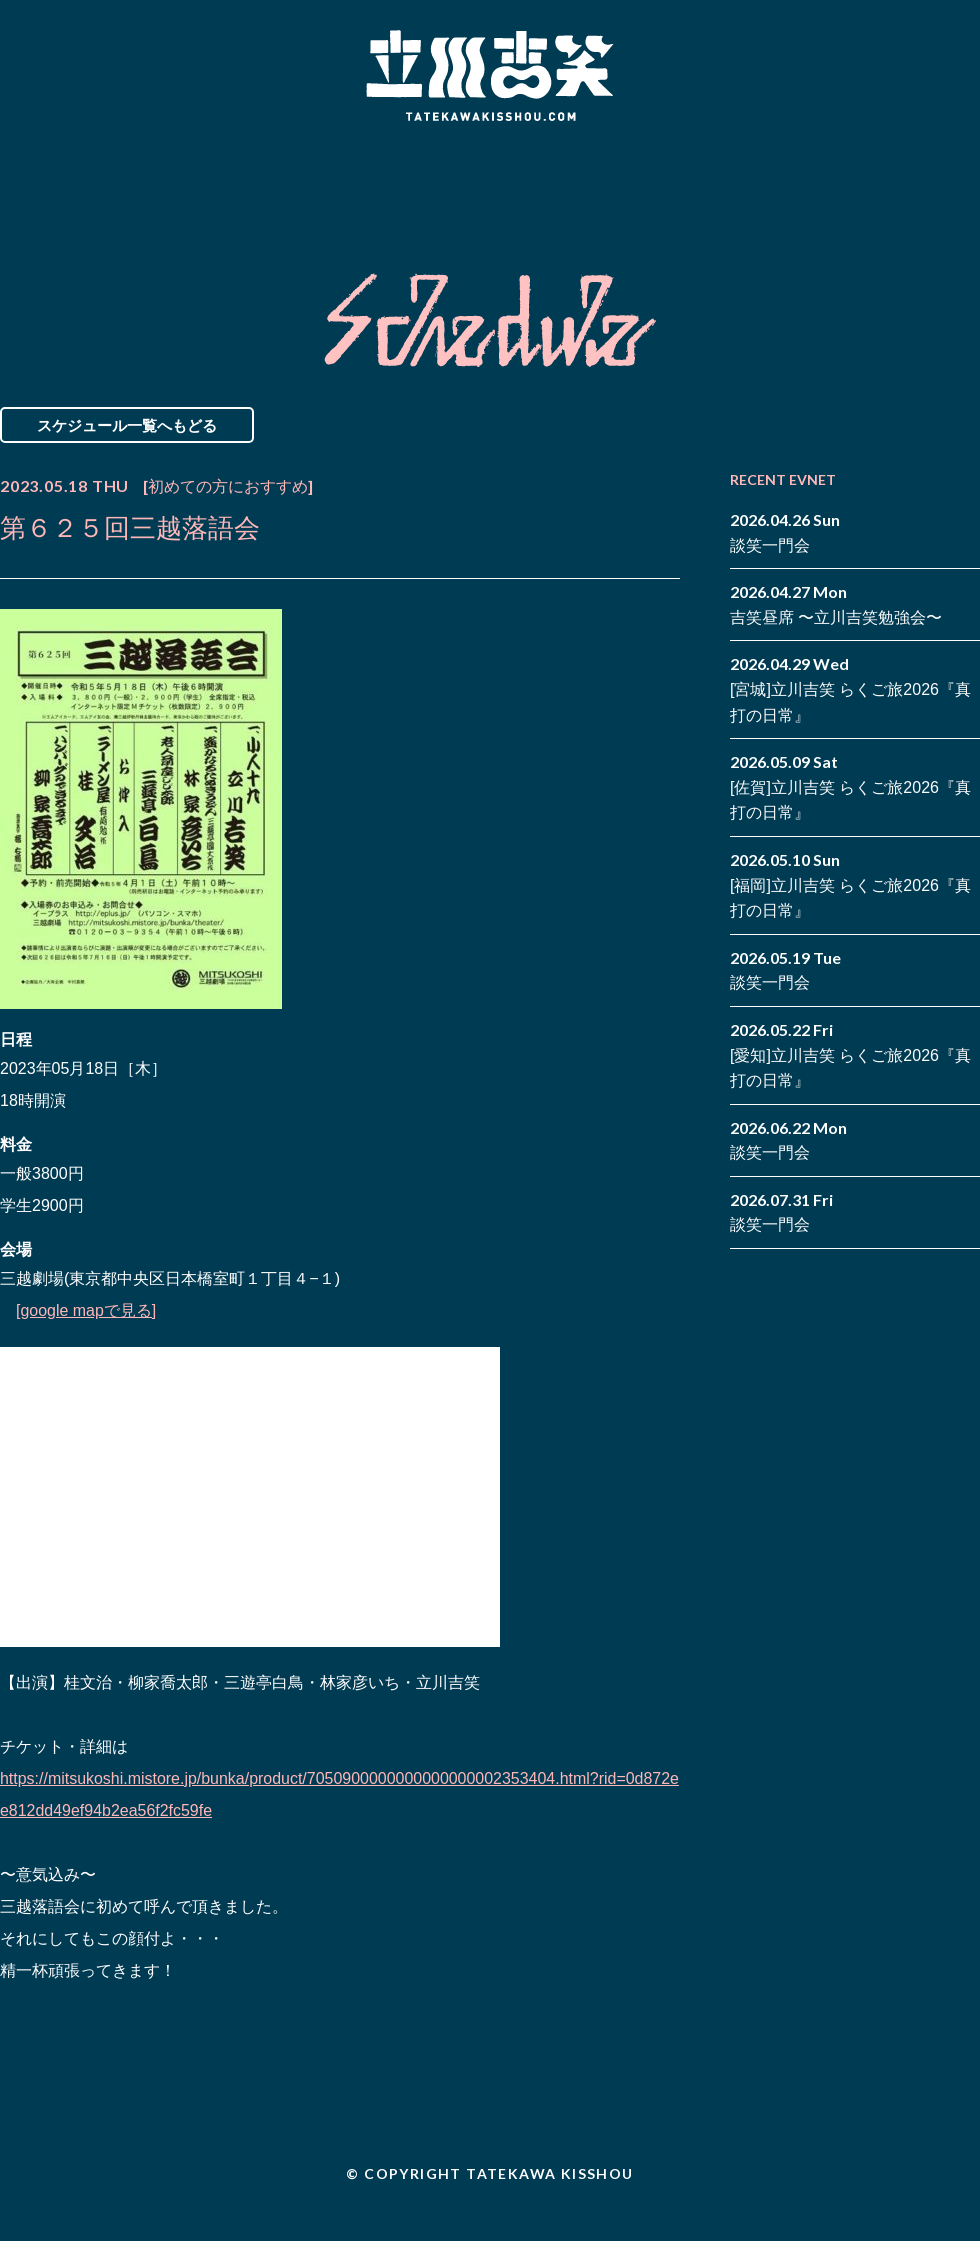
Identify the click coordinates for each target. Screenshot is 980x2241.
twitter (965, 168)
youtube (965, 198)
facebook (935, 168)
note (935, 198)
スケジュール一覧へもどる (127, 425)
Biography (461, 183)
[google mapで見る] (86, 1310)
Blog (660, 183)
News (83, 183)
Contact (838, 183)
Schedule (262, 183)
